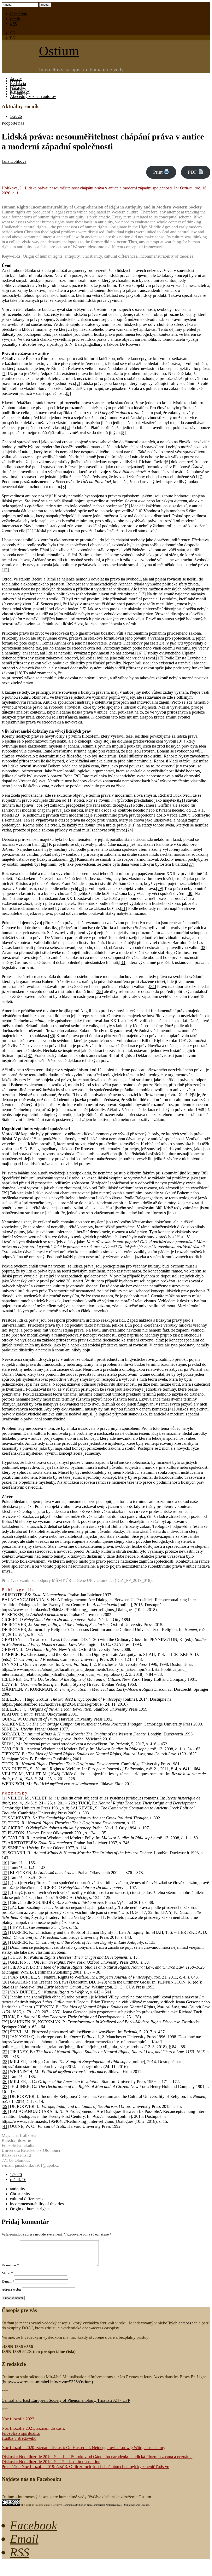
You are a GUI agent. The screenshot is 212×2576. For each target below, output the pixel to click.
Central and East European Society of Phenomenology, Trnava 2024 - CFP (66, 2405)
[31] (123, 908)
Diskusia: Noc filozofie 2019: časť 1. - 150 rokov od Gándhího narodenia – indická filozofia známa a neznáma (97, 2461)
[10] (139, 510)
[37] (30, 1055)
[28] (80, 888)
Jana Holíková (14, 161)
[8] (63, 486)
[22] (128, 805)
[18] (18, 672)
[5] (123, 432)
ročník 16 (18, 2179)
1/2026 (16, 116)
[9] (127, 505)
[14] (36, 603)
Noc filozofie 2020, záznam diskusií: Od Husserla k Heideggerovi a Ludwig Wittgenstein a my (83, 2452)
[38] (204, 1172)
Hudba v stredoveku (19, 2443)
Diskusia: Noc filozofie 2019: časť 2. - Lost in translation (51, 2466)
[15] (83, 608)
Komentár (10, 2270)
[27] (190, 864)
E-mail (8, 2286)
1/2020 (16, 2174)
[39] (5, 1192)
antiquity (17, 2188)
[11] (29, 530)
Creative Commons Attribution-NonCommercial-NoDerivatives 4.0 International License (101, 2509)
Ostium (59, 51)
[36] (51, 1035)
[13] (142, 593)
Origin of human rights (29, 2208)
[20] (77, 775)
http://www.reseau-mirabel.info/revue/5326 (47, 2386)
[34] (152, 986)
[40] (159, 1207)
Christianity (20, 2193)
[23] (16, 815)
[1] (4, 373)
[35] (99, 991)
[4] (67, 427)
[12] (5, 569)
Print (161, 172)
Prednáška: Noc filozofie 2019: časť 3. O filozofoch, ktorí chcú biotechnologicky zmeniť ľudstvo (85, 2471)
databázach (188, 2327)
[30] (190, 893)
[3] (68, 393)
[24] (129, 830)
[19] (178, 741)
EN (13, 37)
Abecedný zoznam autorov (33, 96)
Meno (7, 2278)
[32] (203, 947)
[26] (72, 859)
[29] (159, 888)
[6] (167, 461)
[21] (181, 800)
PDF (195, 172)
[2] (77, 383)
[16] (138, 653)
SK (13, 32)
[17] (159, 658)
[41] (171, 1409)
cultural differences (26, 2198)
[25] (44, 844)
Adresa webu (11, 2294)
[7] (200, 476)
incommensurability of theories (37, 2203)
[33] (122, 962)
